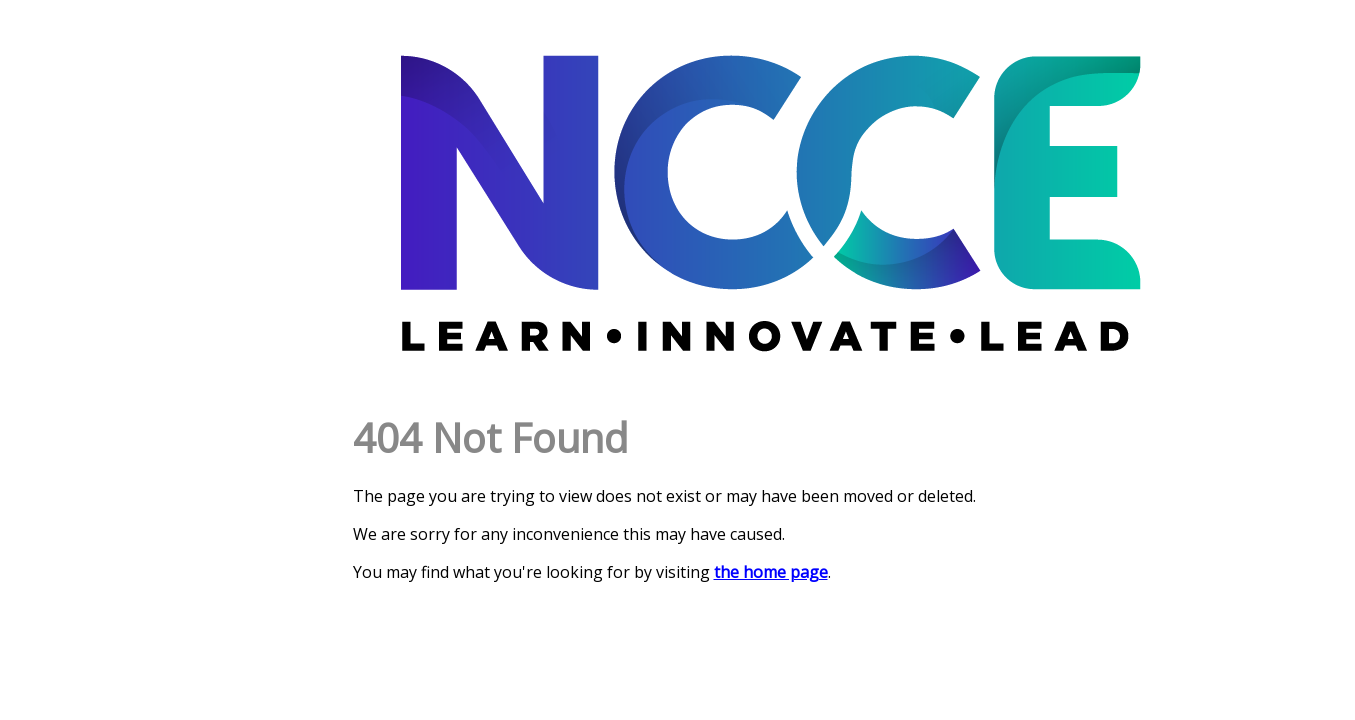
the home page (771, 572)
